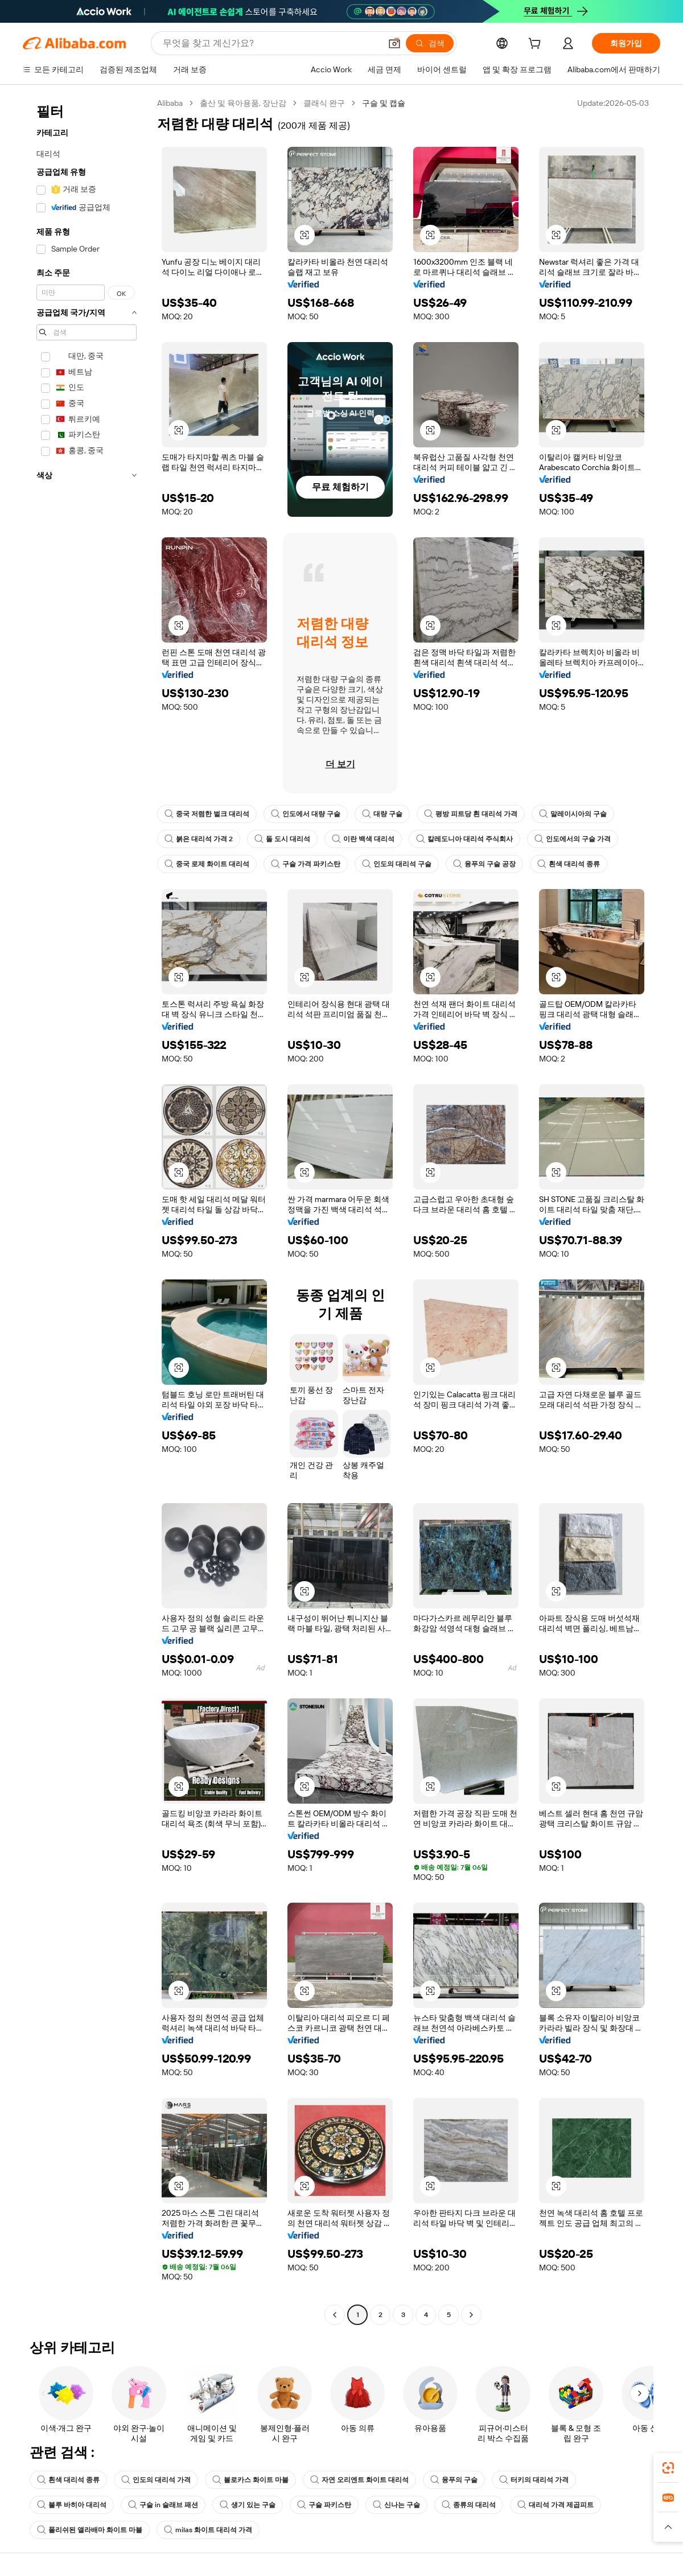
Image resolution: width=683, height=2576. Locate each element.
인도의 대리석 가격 (156, 2479)
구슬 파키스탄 (324, 2504)
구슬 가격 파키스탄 (305, 864)
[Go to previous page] (334, 2315)
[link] (668, 2468)
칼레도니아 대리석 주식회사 (464, 838)
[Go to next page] (471, 2315)
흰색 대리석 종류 (568, 864)
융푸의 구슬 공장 (484, 864)
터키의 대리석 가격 (534, 2479)
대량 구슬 (382, 813)
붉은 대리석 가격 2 (198, 838)
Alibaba (170, 103)
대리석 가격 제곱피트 (555, 2504)
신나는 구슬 (396, 2504)
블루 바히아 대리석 (71, 2504)
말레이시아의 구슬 (573, 813)
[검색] (430, 43)
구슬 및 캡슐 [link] (383, 103)
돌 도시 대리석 (282, 838)
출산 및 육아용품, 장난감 (243, 103)
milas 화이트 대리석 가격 (208, 2529)
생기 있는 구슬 (247, 2504)
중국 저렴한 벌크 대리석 (206, 813)
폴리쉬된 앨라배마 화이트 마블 (89, 2529)
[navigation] (86, 1210)
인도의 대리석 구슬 (396, 864)
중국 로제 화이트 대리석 (206, 864)
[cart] (536, 45)
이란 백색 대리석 (363, 838)
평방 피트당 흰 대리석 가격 (470, 813)
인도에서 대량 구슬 (305, 813)
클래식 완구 (324, 103)
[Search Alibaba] (270, 43)
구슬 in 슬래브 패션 (163, 2504)
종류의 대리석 (469, 2504)
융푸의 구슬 (454, 2479)
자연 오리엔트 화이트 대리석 (359, 2479)
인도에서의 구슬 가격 (572, 838)
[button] (394, 43)
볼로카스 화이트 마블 (250, 2479)
